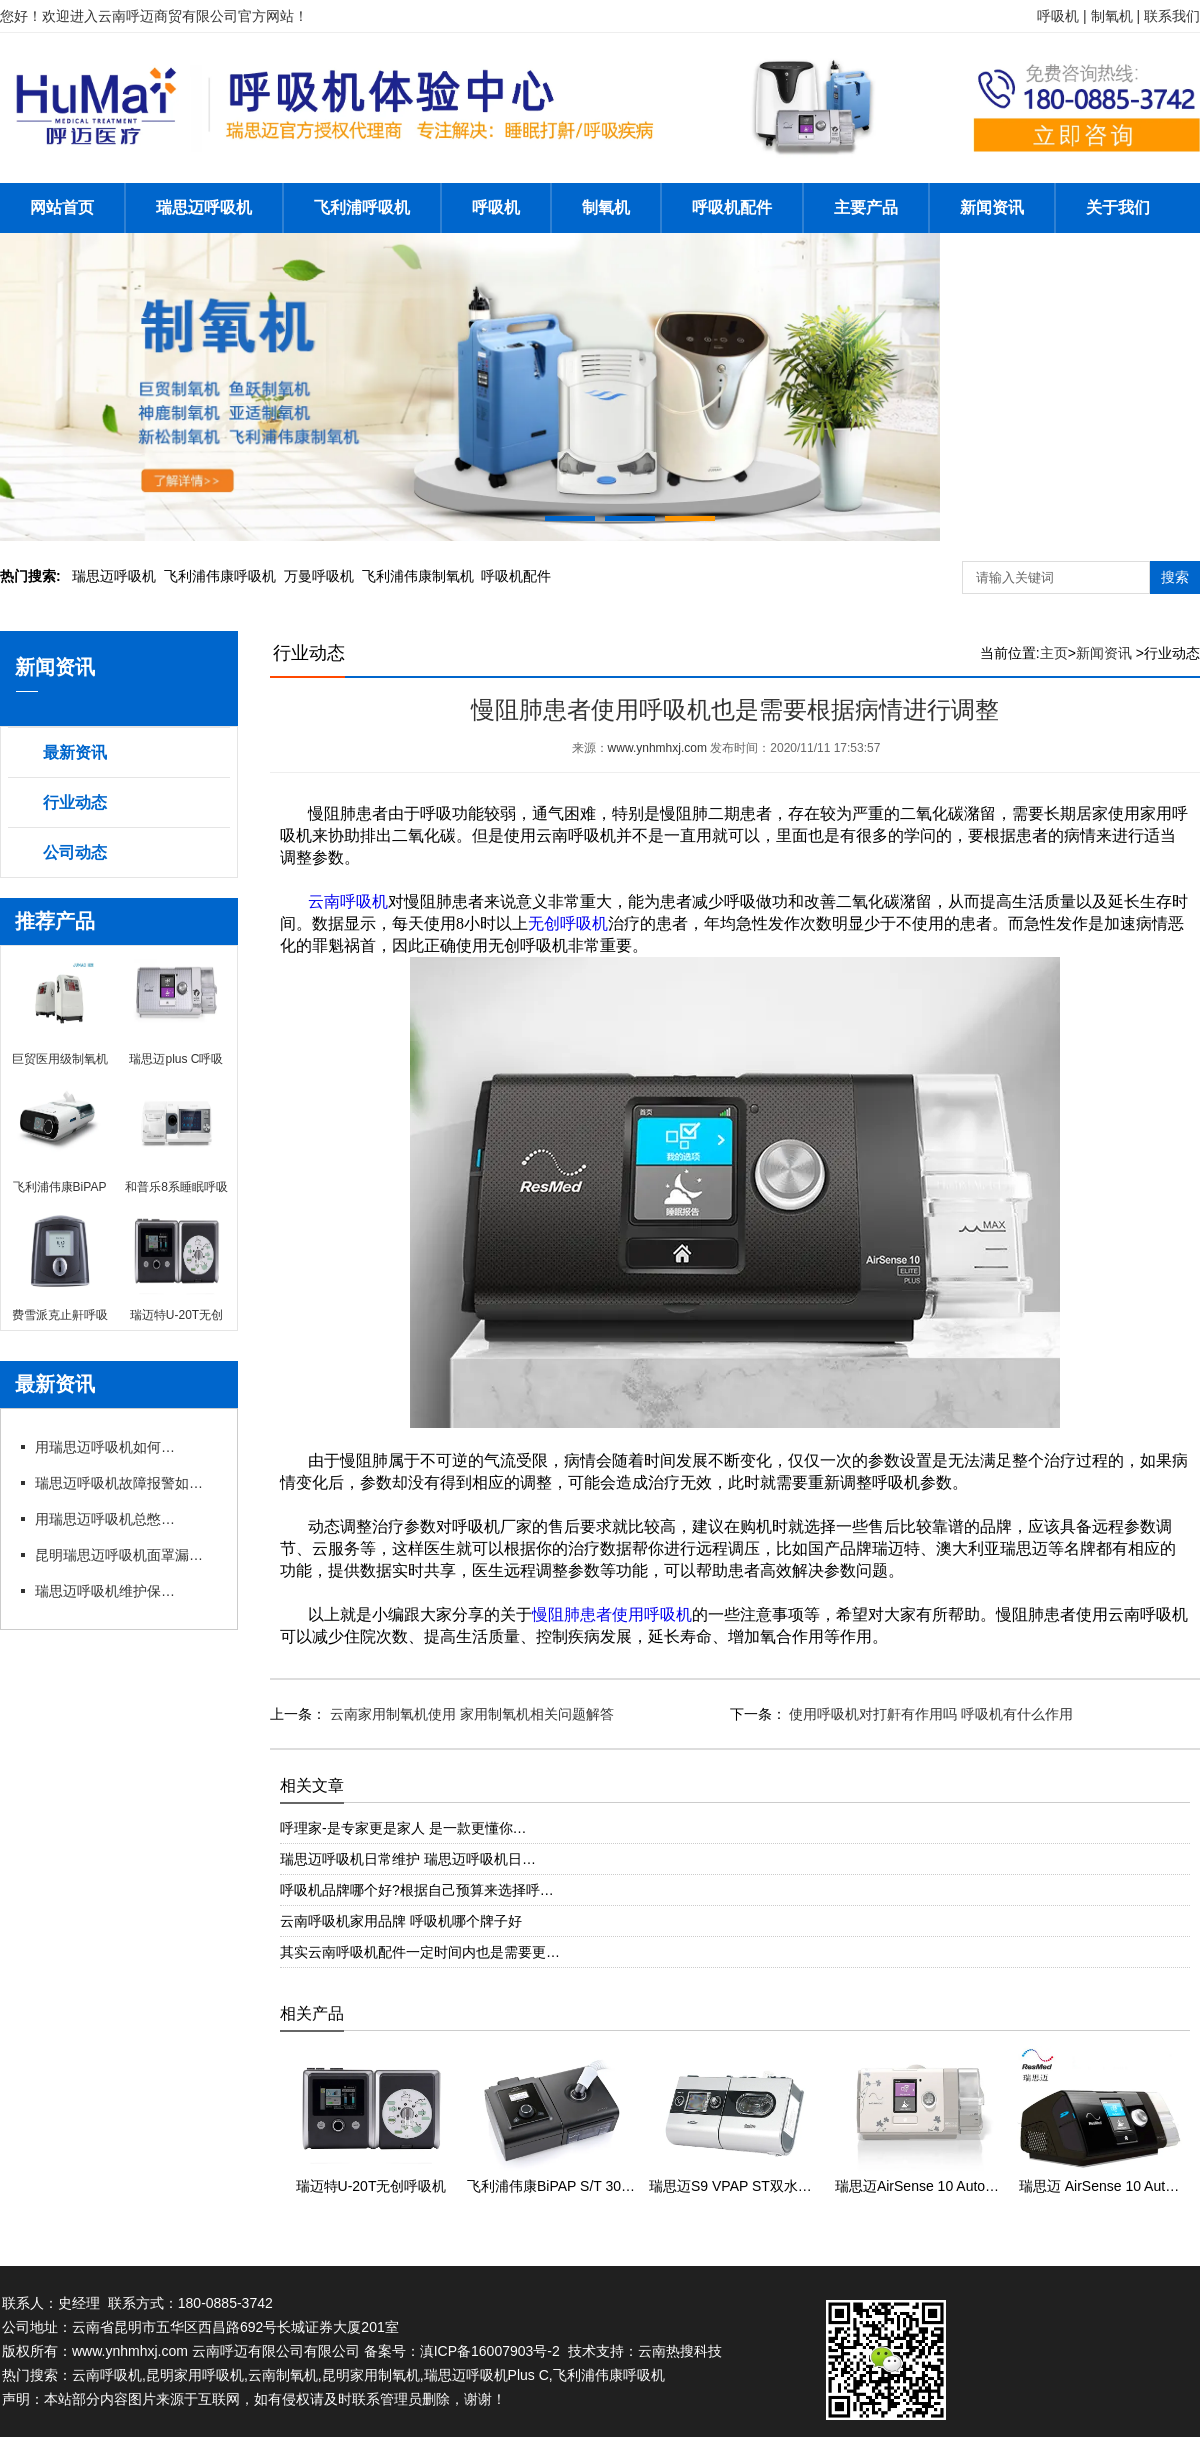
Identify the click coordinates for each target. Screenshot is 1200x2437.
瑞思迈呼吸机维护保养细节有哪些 (105, 1591)
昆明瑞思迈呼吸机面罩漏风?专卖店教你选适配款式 (125, 1555)
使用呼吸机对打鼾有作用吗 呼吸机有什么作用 (930, 1714)
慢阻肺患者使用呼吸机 (612, 1614)
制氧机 (606, 207)
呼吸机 (496, 207)
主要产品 (866, 207)
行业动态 (75, 802)
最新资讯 (75, 752)
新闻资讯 (992, 207)
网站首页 (62, 207)
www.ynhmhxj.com (657, 748)
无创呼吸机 (568, 923)
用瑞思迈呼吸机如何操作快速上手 (105, 1447)
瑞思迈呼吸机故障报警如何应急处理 (125, 1483)
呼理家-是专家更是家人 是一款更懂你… (403, 1828)
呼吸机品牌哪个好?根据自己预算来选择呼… (417, 1890)
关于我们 (1118, 207)
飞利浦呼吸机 (362, 207)
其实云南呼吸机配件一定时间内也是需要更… (420, 1952)
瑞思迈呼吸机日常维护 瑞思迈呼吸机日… (408, 1859)
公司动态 (75, 852)
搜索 (1175, 577)
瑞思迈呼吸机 (204, 207)
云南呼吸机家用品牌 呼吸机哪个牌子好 (401, 1921)
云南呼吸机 (348, 901)
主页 (1054, 653)
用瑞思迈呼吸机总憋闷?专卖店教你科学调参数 (105, 1519)
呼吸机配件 (732, 207)
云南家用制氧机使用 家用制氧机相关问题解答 (470, 1714)
